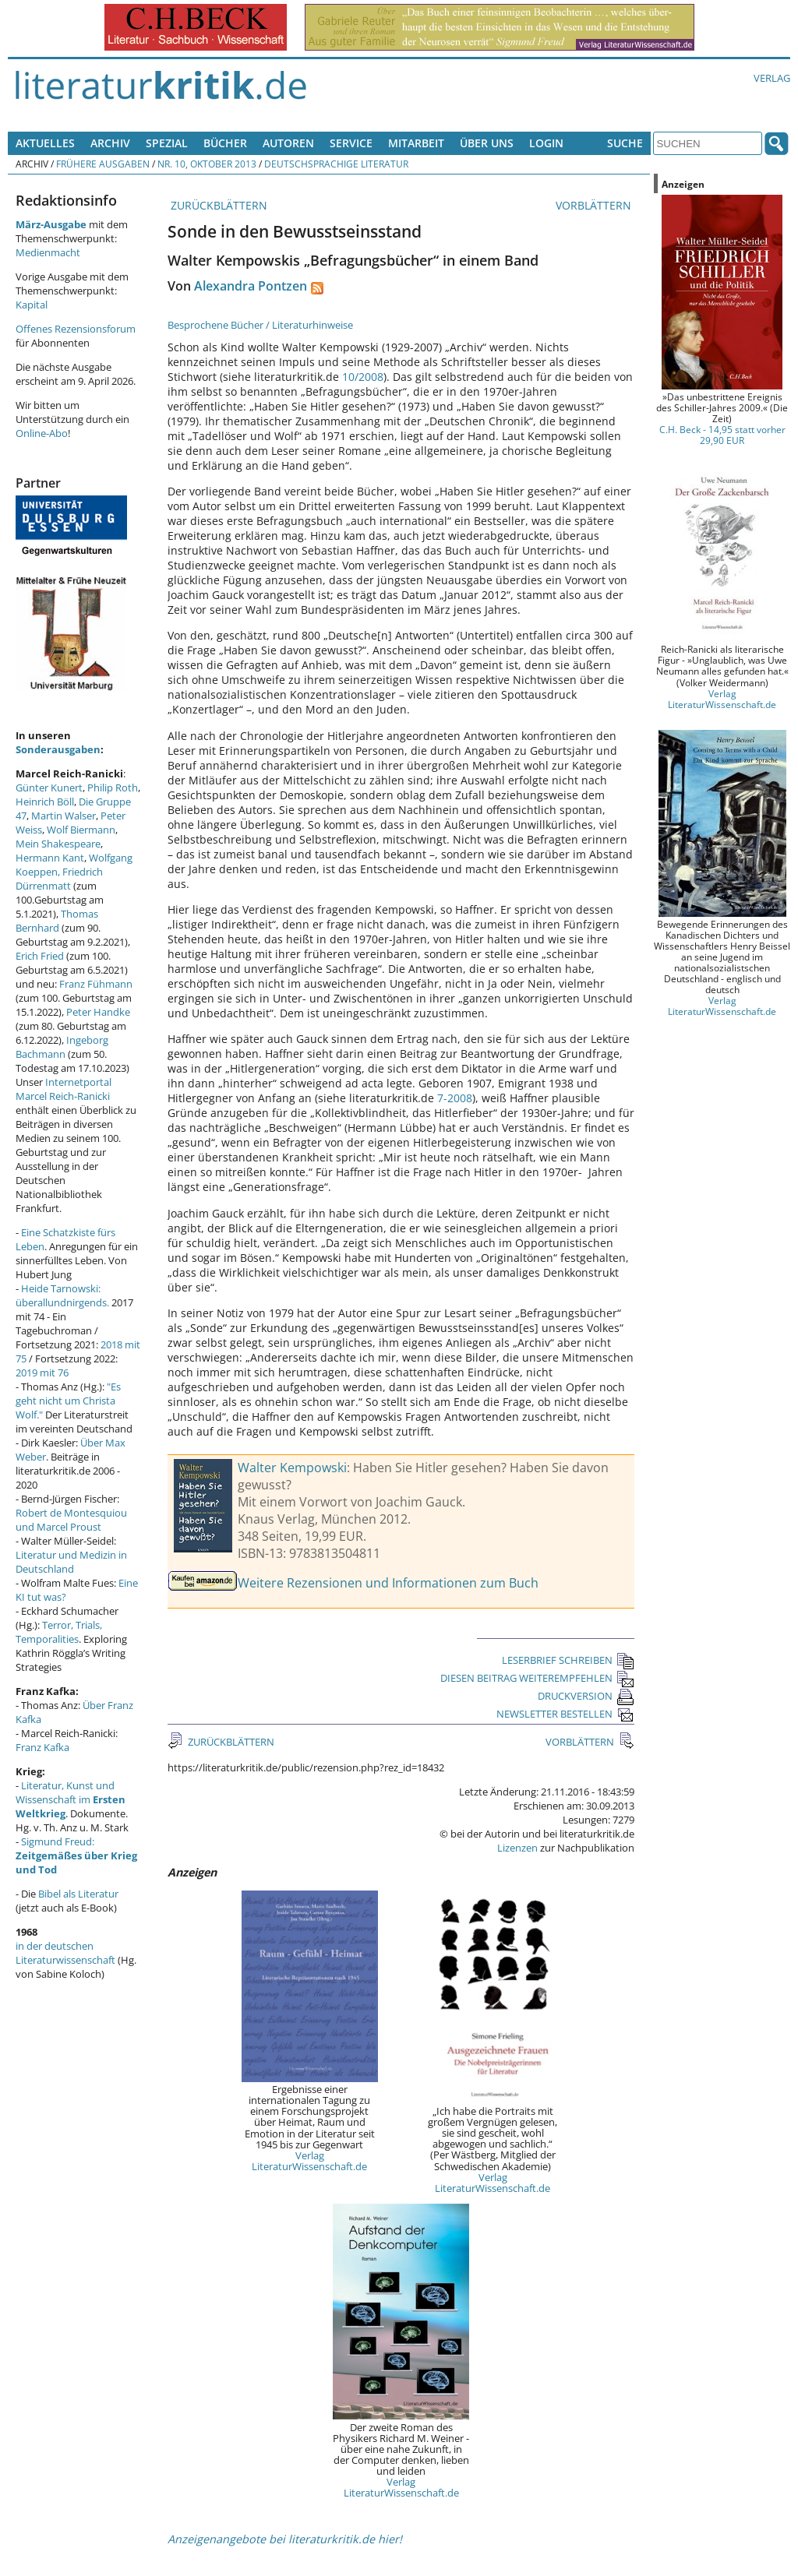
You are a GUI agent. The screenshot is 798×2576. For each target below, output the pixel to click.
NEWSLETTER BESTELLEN (565, 1714)
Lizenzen (517, 1848)
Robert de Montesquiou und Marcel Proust (71, 1520)
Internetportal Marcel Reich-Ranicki (63, 1089)
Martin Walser (63, 816)
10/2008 (362, 376)
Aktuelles (45, 143)
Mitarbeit (416, 143)
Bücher (225, 143)
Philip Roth (112, 788)
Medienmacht (48, 252)
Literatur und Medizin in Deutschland (71, 1562)
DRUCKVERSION (586, 1696)
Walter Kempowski (292, 1467)
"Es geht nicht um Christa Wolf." (68, 1401)
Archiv (110, 143)
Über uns (487, 143)
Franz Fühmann (95, 984)
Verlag (772, 78)
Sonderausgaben (58, 749)
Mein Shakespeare (58, 844)
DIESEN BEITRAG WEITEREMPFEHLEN (537, 1678)
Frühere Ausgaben (103, 163)
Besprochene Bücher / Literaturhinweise (260, 325)
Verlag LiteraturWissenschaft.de (309, 2160)
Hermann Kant (50, 858)
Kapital (32, 305)
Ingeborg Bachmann (62, 1047)
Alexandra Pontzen (250, 285)
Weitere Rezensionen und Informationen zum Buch (388, 1582)
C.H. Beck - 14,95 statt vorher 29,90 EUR (722, 434)
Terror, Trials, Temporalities (59, 1632)
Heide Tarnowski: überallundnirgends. (62, 1295)
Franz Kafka (42, 1747)
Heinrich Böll (45, 802)
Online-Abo (42, 433)
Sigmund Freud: (76, 1855)
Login (546, 143)
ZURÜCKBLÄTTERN (217, 205)
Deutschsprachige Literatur (336, 163)
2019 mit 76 (42, 1373)
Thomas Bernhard (57, 921)
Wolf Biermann (81, 830)
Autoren (288, 143)
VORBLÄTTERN (595, 205)
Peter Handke (98, 1012)
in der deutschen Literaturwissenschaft (65, 1953)
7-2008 (454, 1098)
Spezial (167, 143)
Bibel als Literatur (78, 1894)
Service (351, 143)
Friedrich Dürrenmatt (59, 879)
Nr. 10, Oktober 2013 (206, 163)
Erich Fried (40, 956)
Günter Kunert (49, 788)
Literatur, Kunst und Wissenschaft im (70, 1799)
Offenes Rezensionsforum (76, 329)
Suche (625, 143)
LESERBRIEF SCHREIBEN (568, 1660)
